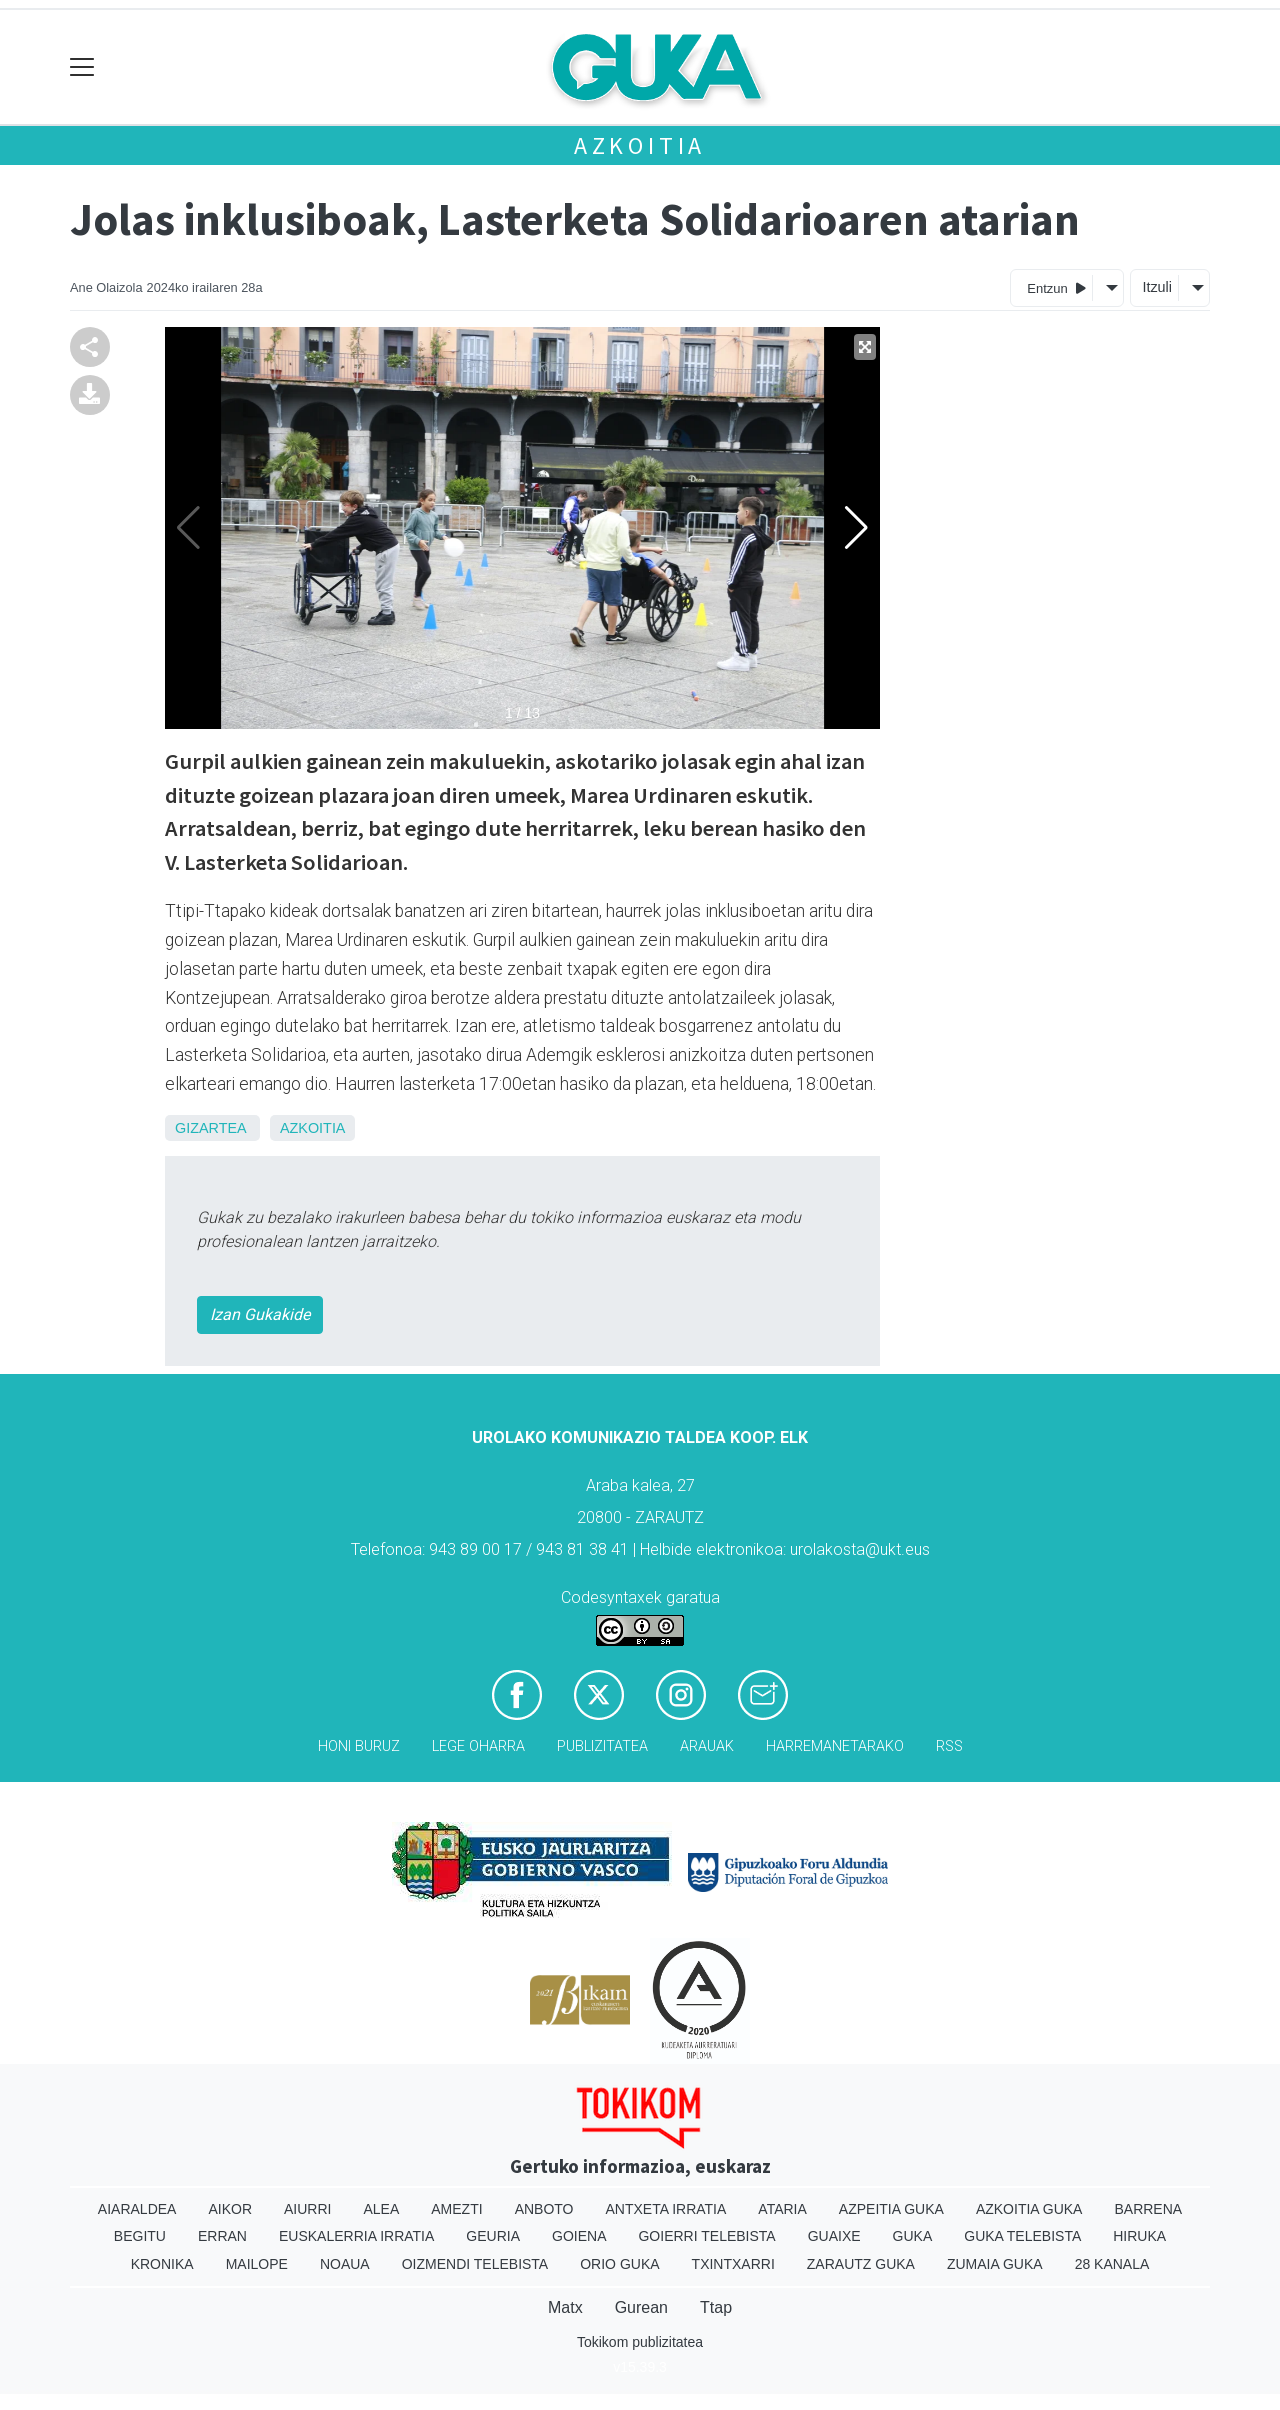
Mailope (257, 2264)
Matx (565, 2307)
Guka (913, 2236)
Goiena (579, 2236)
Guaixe (834, 2236)
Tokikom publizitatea (640, 2342)
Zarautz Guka (861, 2264)
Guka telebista (1022, 2236)
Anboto (544, 2209)
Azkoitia (640, 145)
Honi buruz (359, 1746)
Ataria (782, 2209)
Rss (949, 1746)
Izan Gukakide (260, 1314)
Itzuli (1157, 287)
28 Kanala (1112, 2264)
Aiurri (307, 2209)
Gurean (641, 2307)
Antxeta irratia (666, 2209)
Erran (222, 2236)
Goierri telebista (706, 2236)
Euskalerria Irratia (356, 2236)
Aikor (230, 2209)
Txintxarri (733, 2264)
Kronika (162, 2264)
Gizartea (210, 1128)
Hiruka (1139, 2236)
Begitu (140, 2236)
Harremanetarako (835, 1746)
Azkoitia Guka (1029, 2209)
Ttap (716, 2307)
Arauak (707, 1746)
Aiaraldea (137, 2209)
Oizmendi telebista (475, 2264)
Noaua (345, 2264)
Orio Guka (619, 2264)
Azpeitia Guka (891, 2209)
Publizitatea (602, 1746)
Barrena (1148, 2209)
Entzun (1056, 287)
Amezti (456, 2209)
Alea (381, 2209)
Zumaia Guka (995, 2264)
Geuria (493, 2236)
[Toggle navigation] (82, 67)
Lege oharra (478, 1746)
